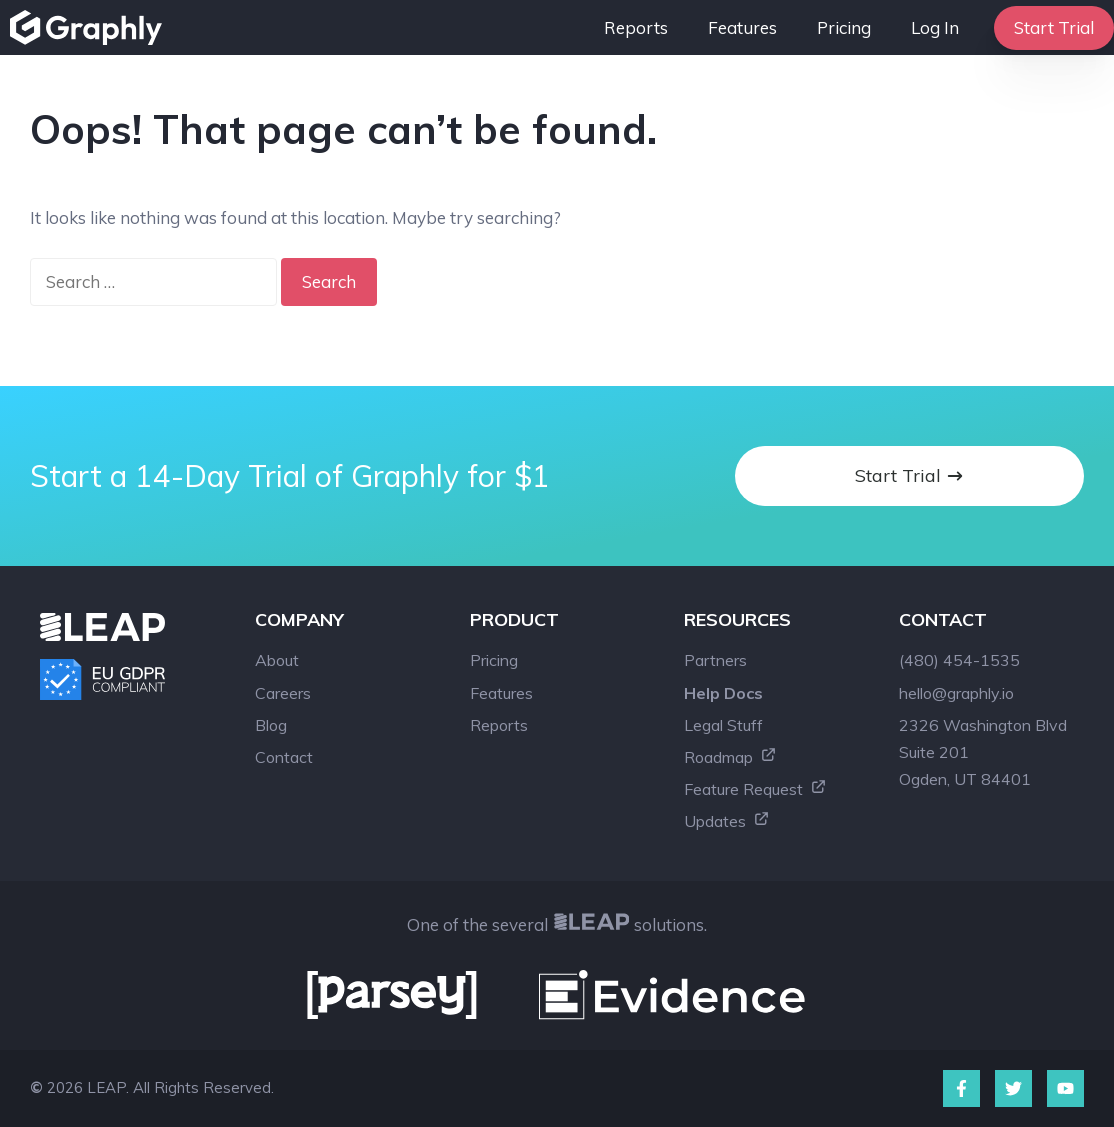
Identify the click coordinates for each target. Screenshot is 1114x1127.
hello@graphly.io (956, 693)
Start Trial (1054, 27)
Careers (283, 693)
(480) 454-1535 (959, 660)
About (277, 660)
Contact (284, 757)
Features (742, 27)
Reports (636, 27)
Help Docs (723, 693)
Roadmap (730, 757)
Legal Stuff (723, 725)
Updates (727, 821)
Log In (935, 27)
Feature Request (755, 789)
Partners (715, 660)
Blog (271, 725)
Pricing (844, 27)
